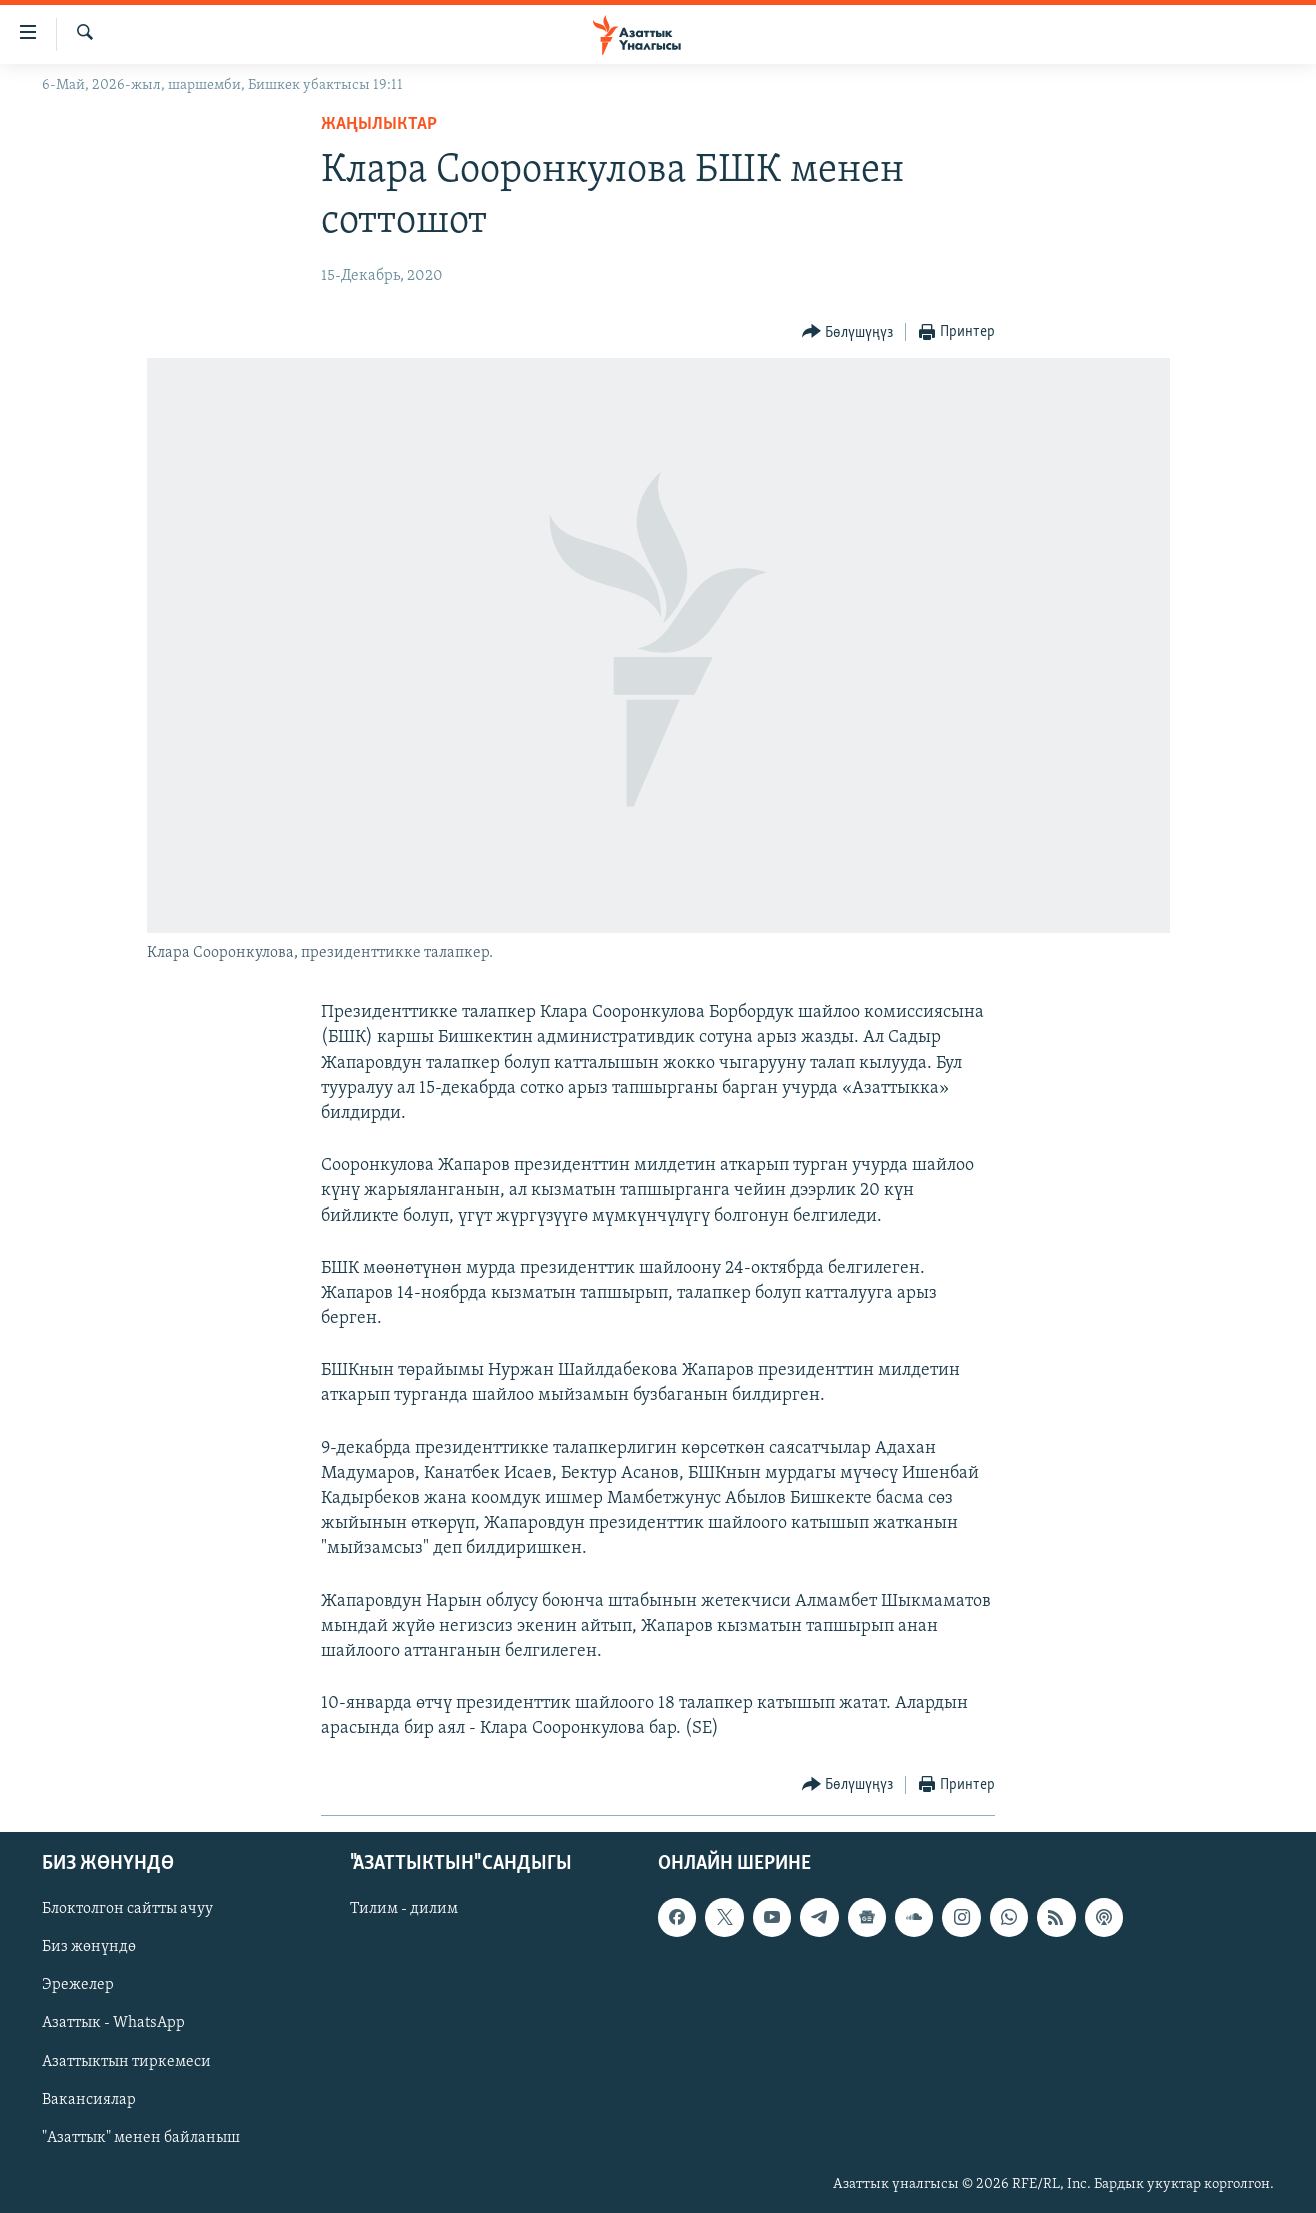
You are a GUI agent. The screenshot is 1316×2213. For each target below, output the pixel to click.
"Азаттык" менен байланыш (141, 2137)
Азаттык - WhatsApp (113, 2023)
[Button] (848, 332)
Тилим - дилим (404, 1909)
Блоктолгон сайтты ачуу (127, 1909)
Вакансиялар (89, 2099)
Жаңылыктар (379, 124)
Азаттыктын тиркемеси (126, 2061)
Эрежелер (78, 1985)
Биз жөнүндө (89, 1947)
